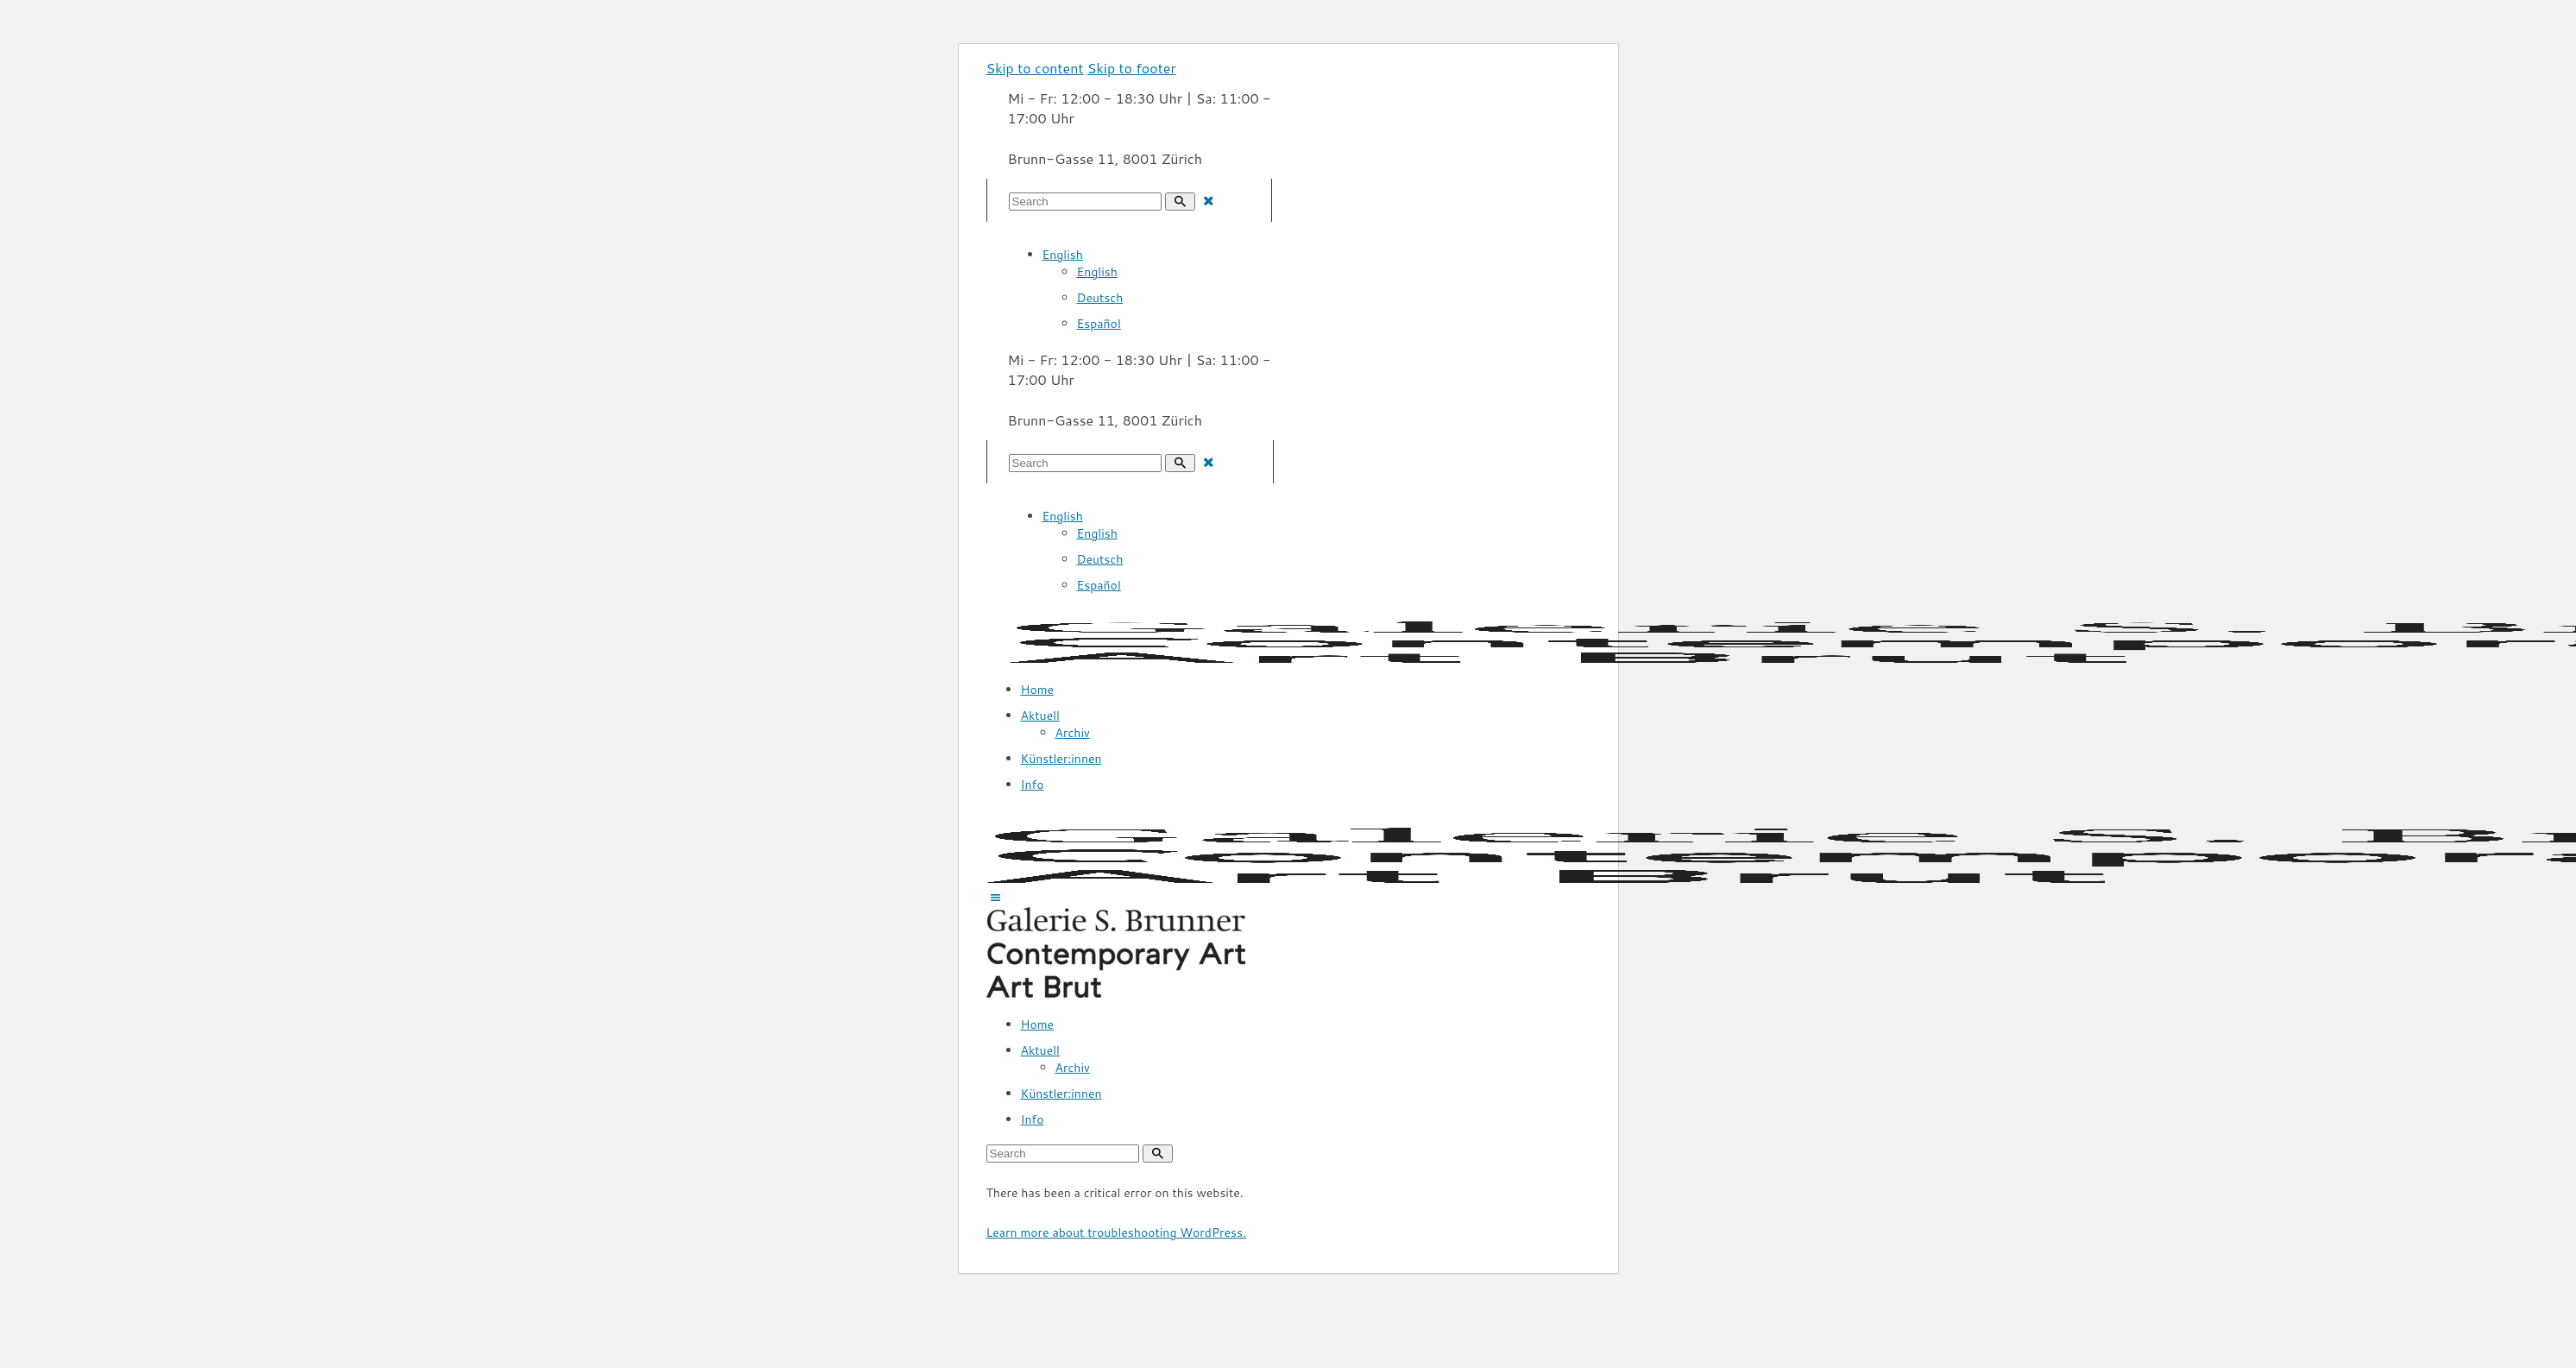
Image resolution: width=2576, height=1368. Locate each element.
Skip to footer (1131, 68)
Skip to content (1035, 68)
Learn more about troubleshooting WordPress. (1116, 1232)
